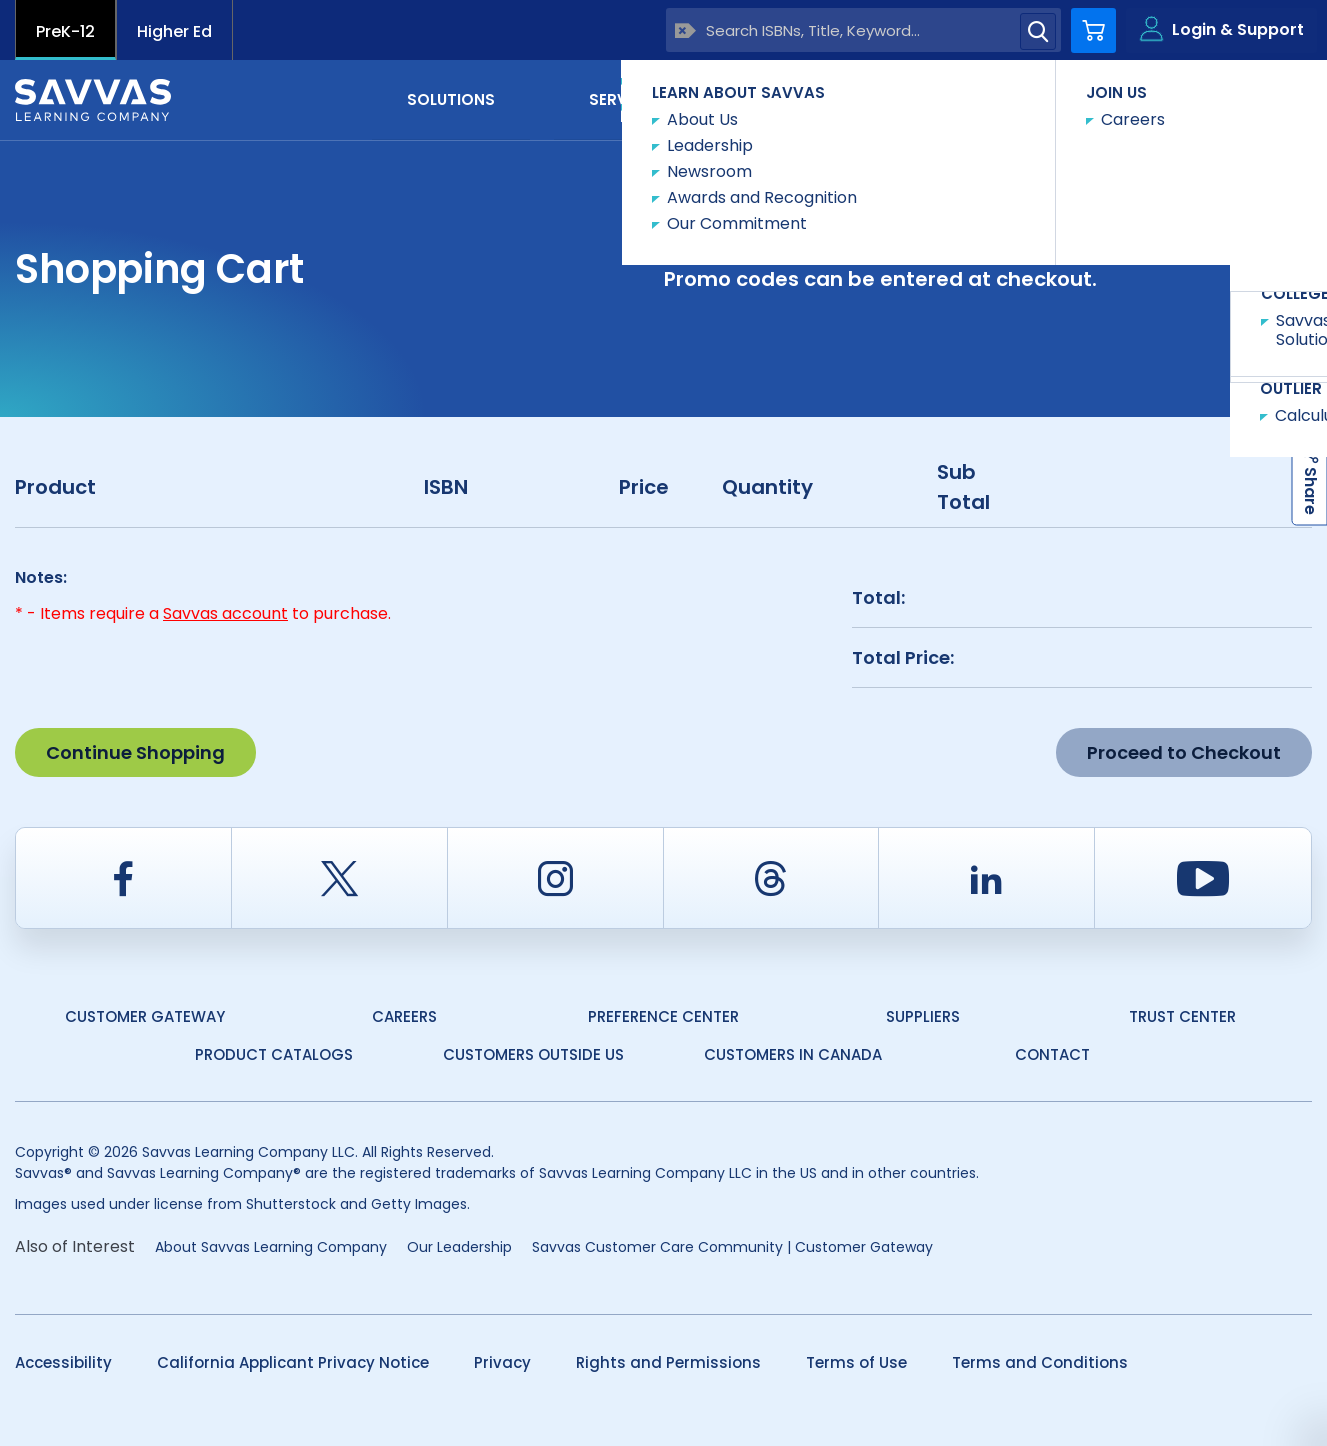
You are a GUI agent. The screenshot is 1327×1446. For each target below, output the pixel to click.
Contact (1227, 98)
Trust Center (1182, 1016)
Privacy (502, 1362)
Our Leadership (459, 1247)
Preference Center (663, 1016)
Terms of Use (856, 1362)
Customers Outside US (533, 1054)
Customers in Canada (793, 1054)
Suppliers (923, 1016)
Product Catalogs (274, 1054)
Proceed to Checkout (1184, 752)
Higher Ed (174, 31)
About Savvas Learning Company (271, 1247)
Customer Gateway (145, 1016)
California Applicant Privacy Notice (293, 1362)
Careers (404, 1016)
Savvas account (225, 613)
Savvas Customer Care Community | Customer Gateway (732, 1247)
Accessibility (63, 1362)
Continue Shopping (135, 752)
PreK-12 (65, 31)
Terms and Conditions (1040, 1362)
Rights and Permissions (668, 1362)
